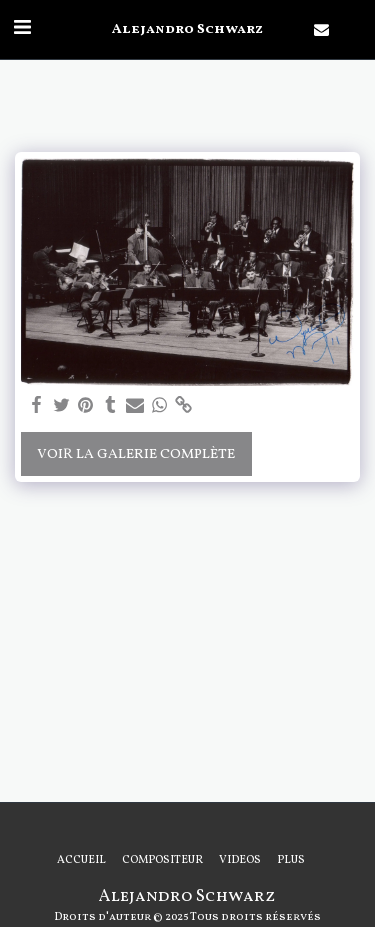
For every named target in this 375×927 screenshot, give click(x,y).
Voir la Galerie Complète (136, 454)
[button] (22, 29)
